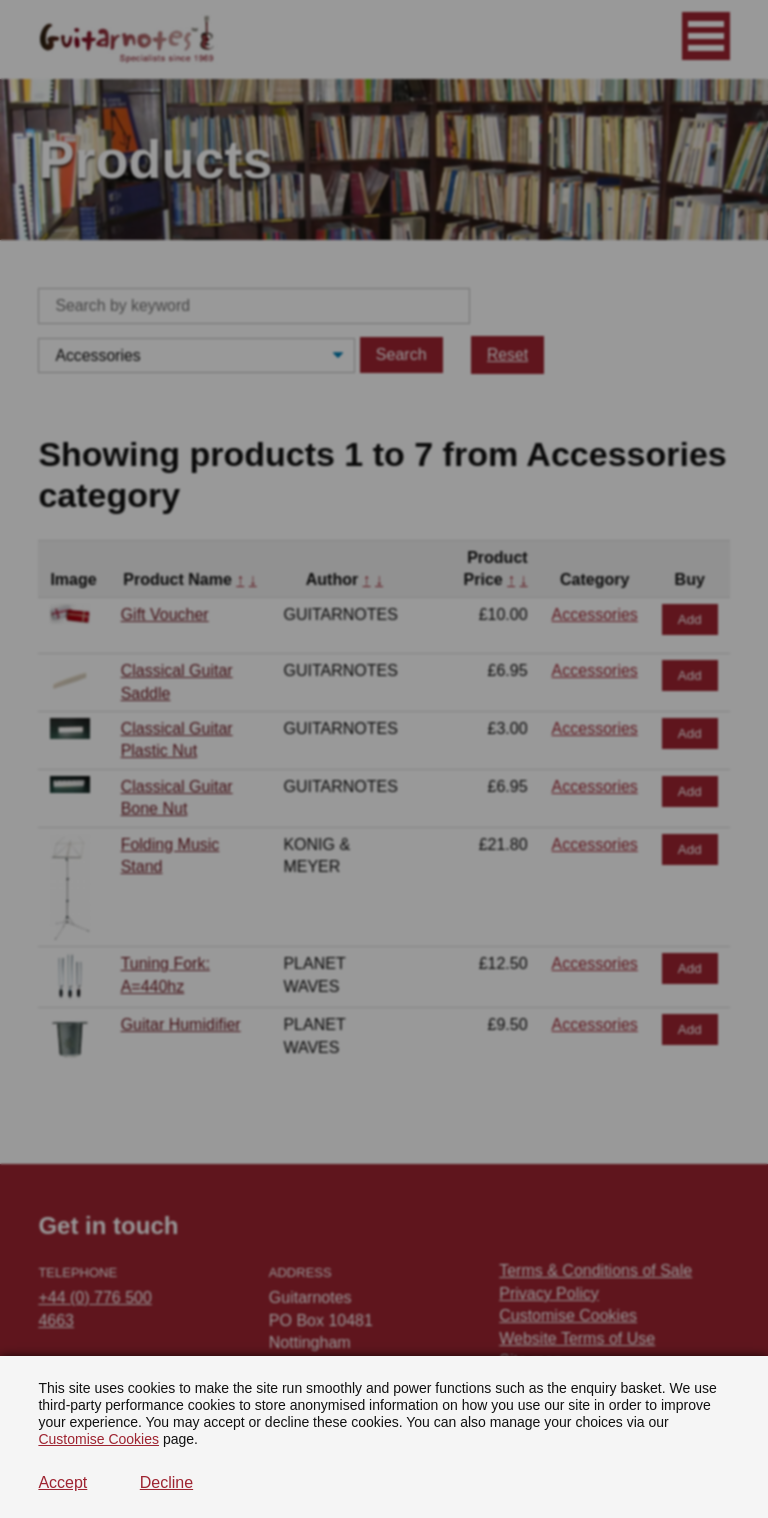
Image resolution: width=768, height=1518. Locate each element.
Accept (62, 1482)
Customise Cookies (98, 1439)
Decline (166, 1482)
